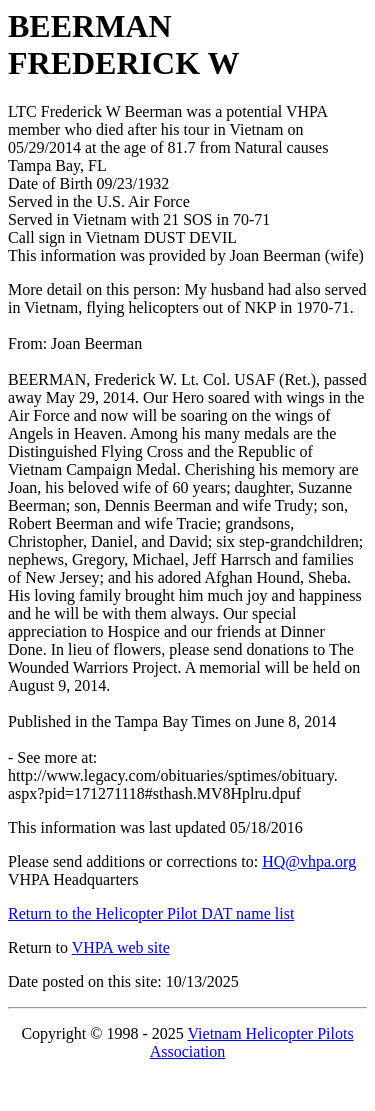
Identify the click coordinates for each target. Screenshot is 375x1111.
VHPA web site (121, 947)
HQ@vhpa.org (309, 861)
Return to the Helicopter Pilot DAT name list (151, 913)
